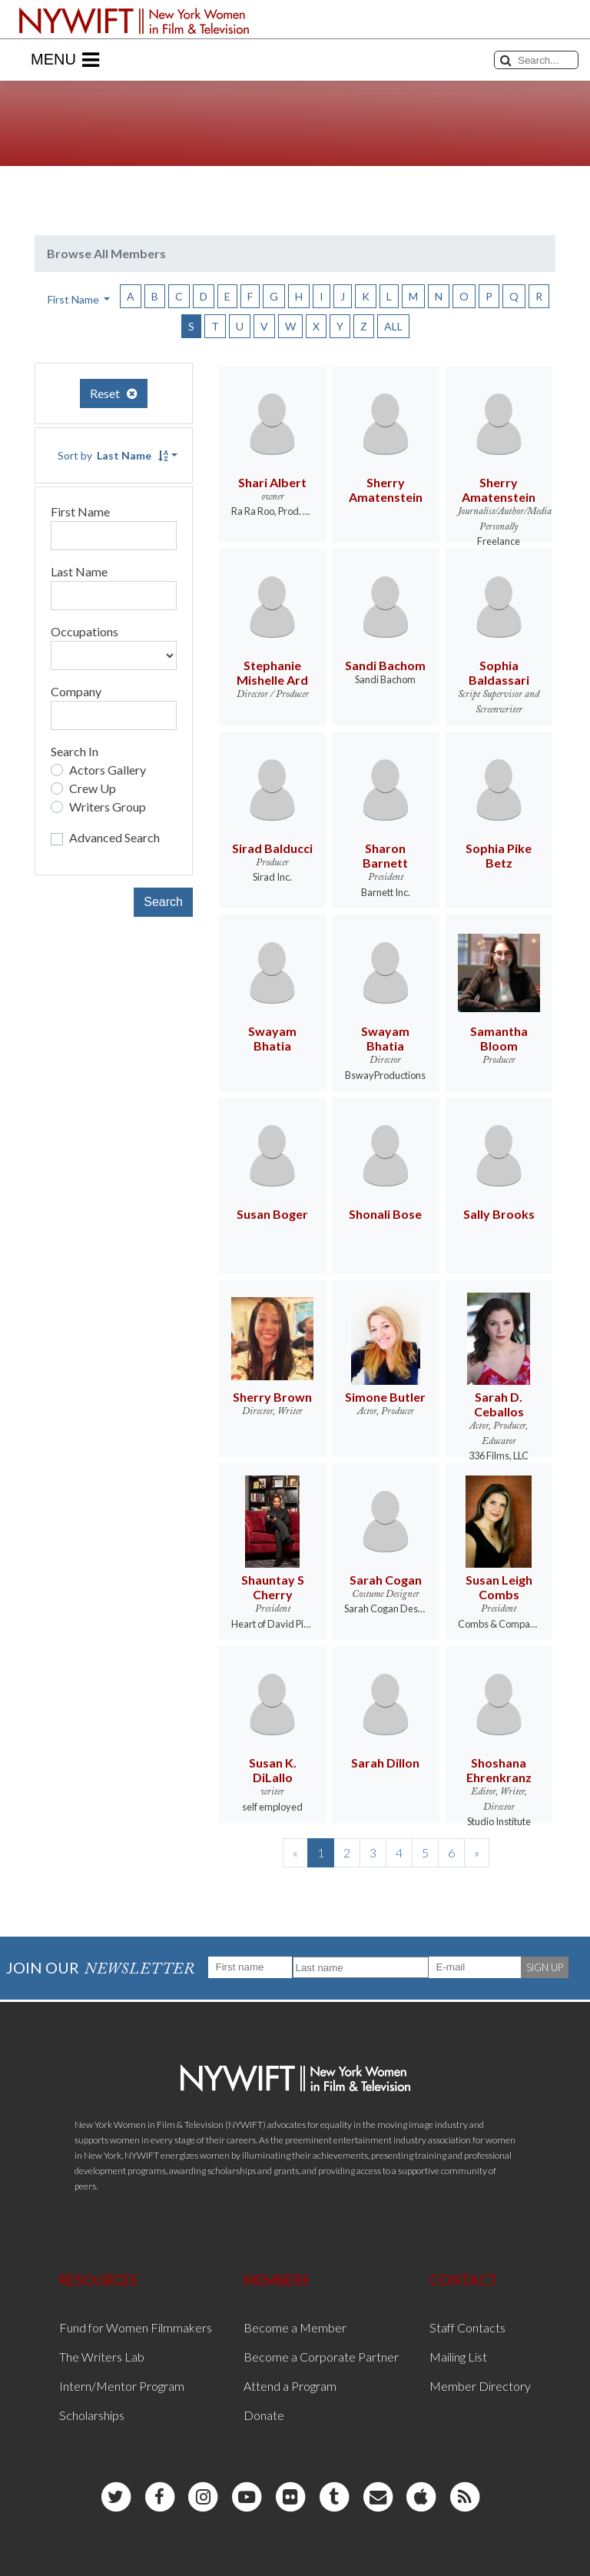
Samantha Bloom (499, 1038)
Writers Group (107, 806)
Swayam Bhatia (272, 1038)
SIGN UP (544, 1967)
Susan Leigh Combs (499, 1587)
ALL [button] (393, 326)
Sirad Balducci (272, 848)
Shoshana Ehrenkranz (499, 1769)
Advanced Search (114, 837)
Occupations (84, 631)
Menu (65, 60)
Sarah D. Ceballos (499, 1404)
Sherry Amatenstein (386, 489)
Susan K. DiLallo (273, 1769)
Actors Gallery (107, 769)
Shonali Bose (385, 1214)
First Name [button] (74, 299)
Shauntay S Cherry (272, 1587)
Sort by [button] (113, 455)
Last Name (79, 571)
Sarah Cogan (386, 1579)
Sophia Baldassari (499, 672)
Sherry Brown (272, 1396)
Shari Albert (272, 482)
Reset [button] (114, 393)
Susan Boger (272, 1214)
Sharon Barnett (385, 855)
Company (76, 691)
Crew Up (92, 788)
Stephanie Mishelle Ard (272, 672)
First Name (80, 511)
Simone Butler (385, 1396)
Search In (74, 751)
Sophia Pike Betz (499, 855)
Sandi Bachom (385, 665)
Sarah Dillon (385, 1762)
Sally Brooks (499, 1214)
